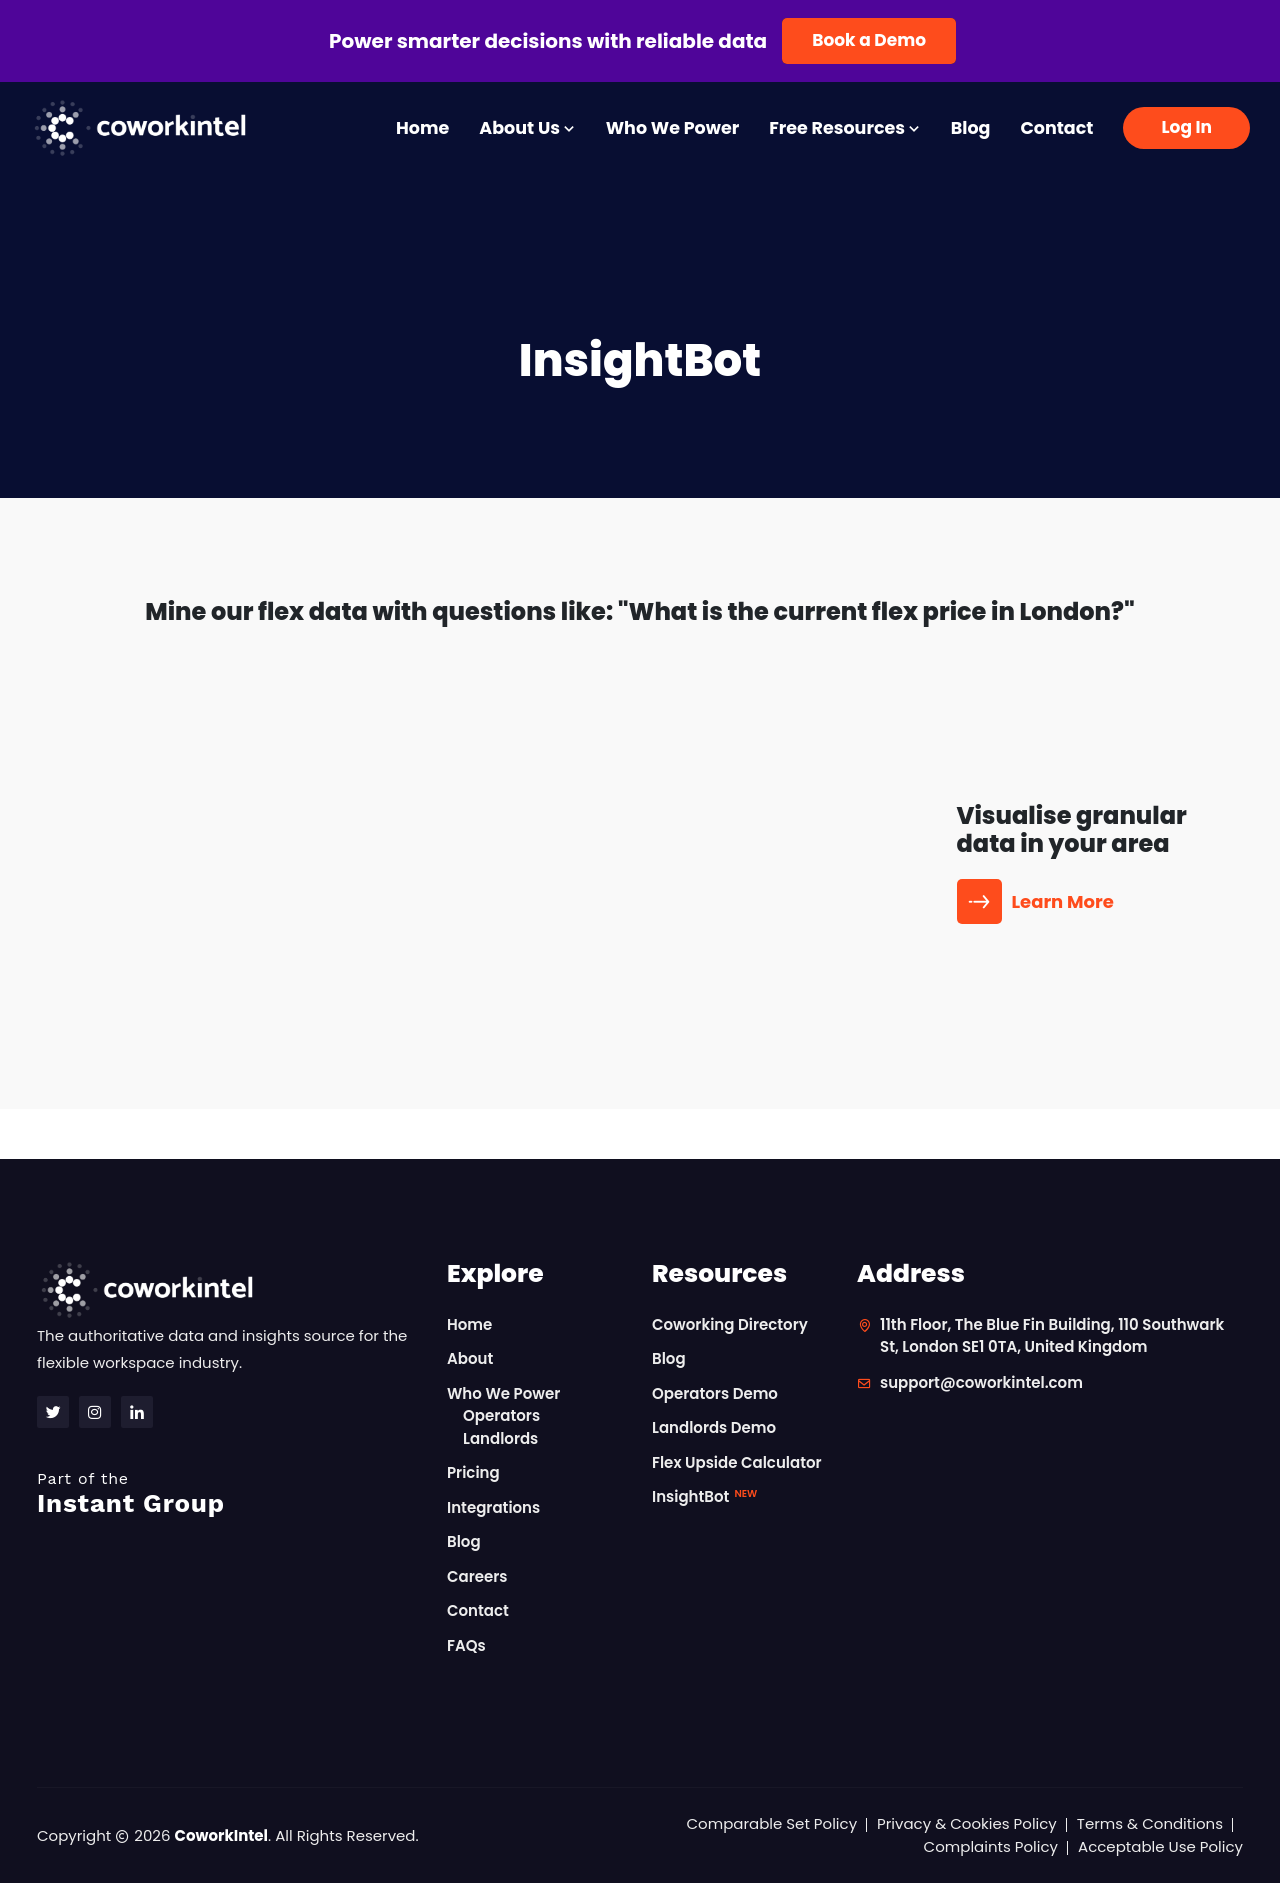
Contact (1056, 128)
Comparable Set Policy (772, 1823)
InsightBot (704, 1496)
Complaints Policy (991, 1846)
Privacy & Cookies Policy (967, 1823)
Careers (477, 1576)
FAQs (466, 1645)
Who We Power (672, 128)
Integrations (493, 1507)
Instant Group (230, 1493)
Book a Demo (869, 40)
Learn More (1038, 901)
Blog (971, 128)
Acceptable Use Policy (1160, 1846)
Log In (1186, 127)
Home (422, 128)
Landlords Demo (714, 1427)
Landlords (500, 1438)
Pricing (473, 1472)
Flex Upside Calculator (737, 1462)
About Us (527, 128)
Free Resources (845, 128)
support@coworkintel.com (981, 1382)
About (470, 1358)
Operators (501, 1415)
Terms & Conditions (1150, 1823)
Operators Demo (715, 1393)
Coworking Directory (730, 1324)
